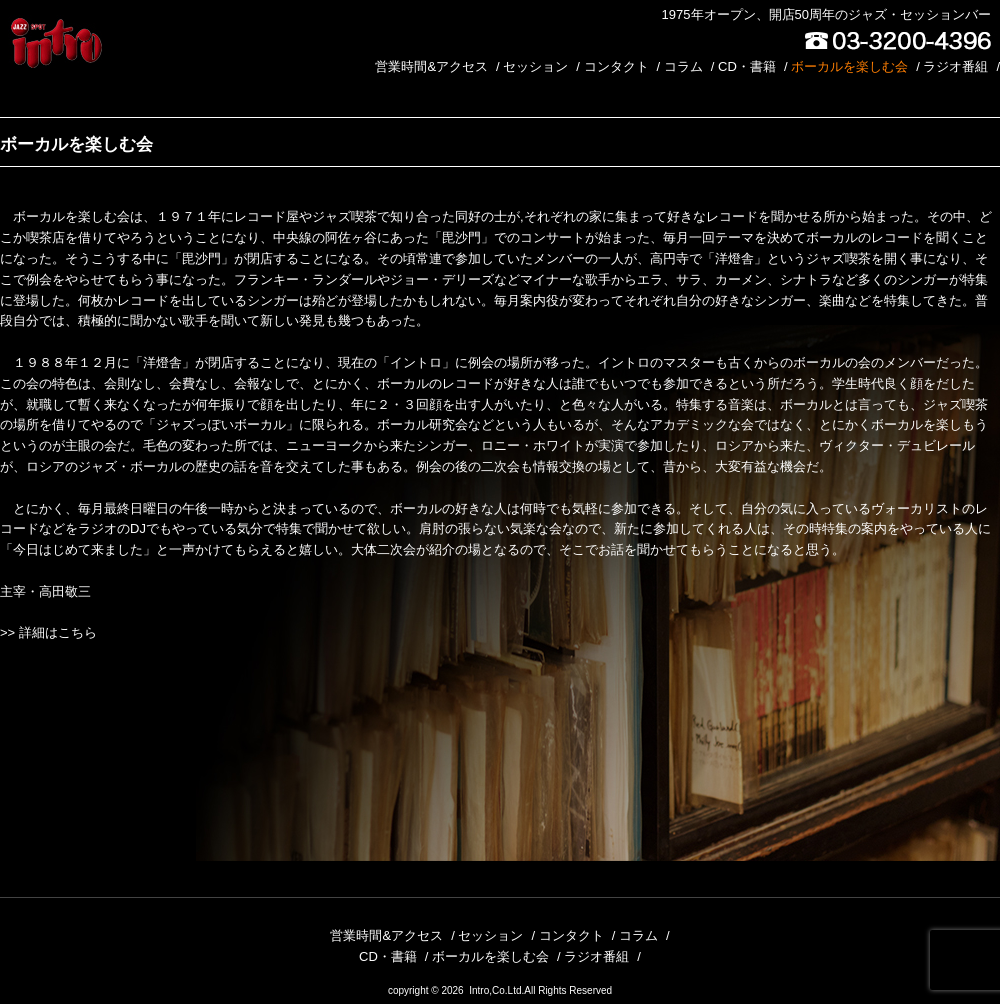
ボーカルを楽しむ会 (849, 66)
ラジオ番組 (955, 66)
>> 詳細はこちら (48, 632)
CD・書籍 (747, 66)
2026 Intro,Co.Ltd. (482, 990)
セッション (535, 66)
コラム (683, 66)
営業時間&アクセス (431, 66)
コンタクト (616, 66)
